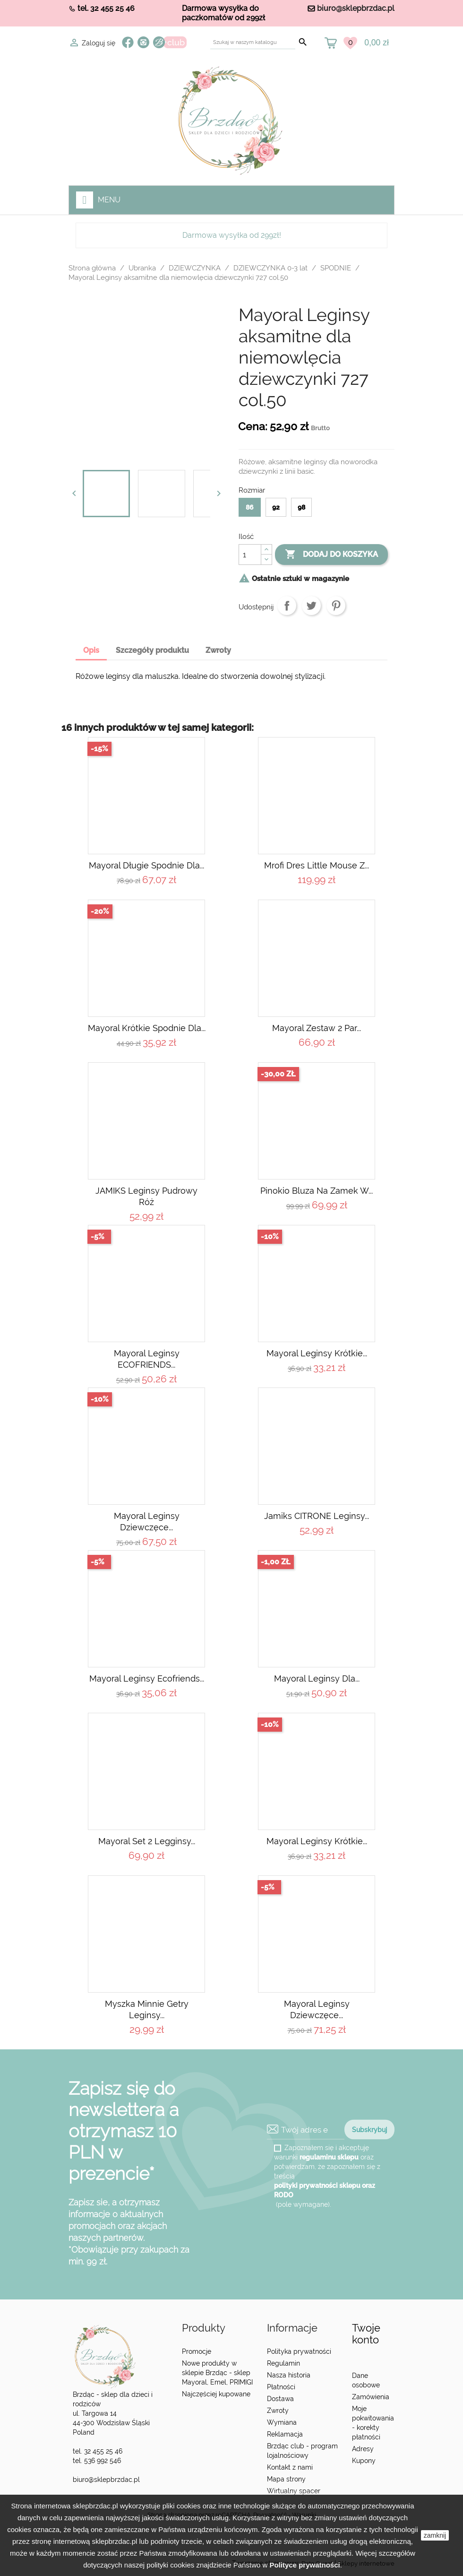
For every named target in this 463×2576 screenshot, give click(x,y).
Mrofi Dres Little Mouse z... (316, 865)
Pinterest (335, 605)
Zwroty (278, 2410)
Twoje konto (366, 2333)
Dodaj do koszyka (331, 554)
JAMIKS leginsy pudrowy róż (146, 1196)
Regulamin (283, 2363)
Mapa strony (286, 2479)
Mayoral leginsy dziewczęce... (147, 1521)
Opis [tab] (91, 650)
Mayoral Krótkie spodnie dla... (147, 1028)
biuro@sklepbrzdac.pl (355, 8)
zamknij (435, 2535)
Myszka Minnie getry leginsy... (147, 2009)
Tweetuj (311, 605)
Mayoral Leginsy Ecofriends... (146, 1678)
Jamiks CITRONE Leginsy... (316, 1516)
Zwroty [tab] (218, 650)
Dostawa (280, 2399)
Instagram (143, 42)
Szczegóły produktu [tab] (152, 650)
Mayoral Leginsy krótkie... (316, 1353)
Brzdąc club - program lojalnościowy (302, 2450)
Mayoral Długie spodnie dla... (146, 865)
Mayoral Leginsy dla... (317, 1678)
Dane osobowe (366, 2380)
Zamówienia (370, 2397)
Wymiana (282, 2422)
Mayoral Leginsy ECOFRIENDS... (147, 1359)
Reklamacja (285, 2434)
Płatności (281, 2387)
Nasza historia (288, 2375)
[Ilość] (250, 554)
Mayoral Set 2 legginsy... (146, 1841)
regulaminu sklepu (329, 2157)
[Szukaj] (252, 42)
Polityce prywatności (304, 2565)
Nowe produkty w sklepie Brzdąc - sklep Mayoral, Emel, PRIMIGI (217, 2372)
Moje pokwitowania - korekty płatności (373, 2423)
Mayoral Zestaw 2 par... (316, 1028)
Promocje (196, 2351)
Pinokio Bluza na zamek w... (316, 1191)
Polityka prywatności (299, 2351)
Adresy (363, 2449)
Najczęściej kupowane (216, 2394)
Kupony (364, 2460)
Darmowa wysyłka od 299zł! (231, 235)
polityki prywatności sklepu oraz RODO (324, 2190)
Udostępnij (286, 605)
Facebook (128, 42)
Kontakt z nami (290, 2467)
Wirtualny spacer (293, 2491)
